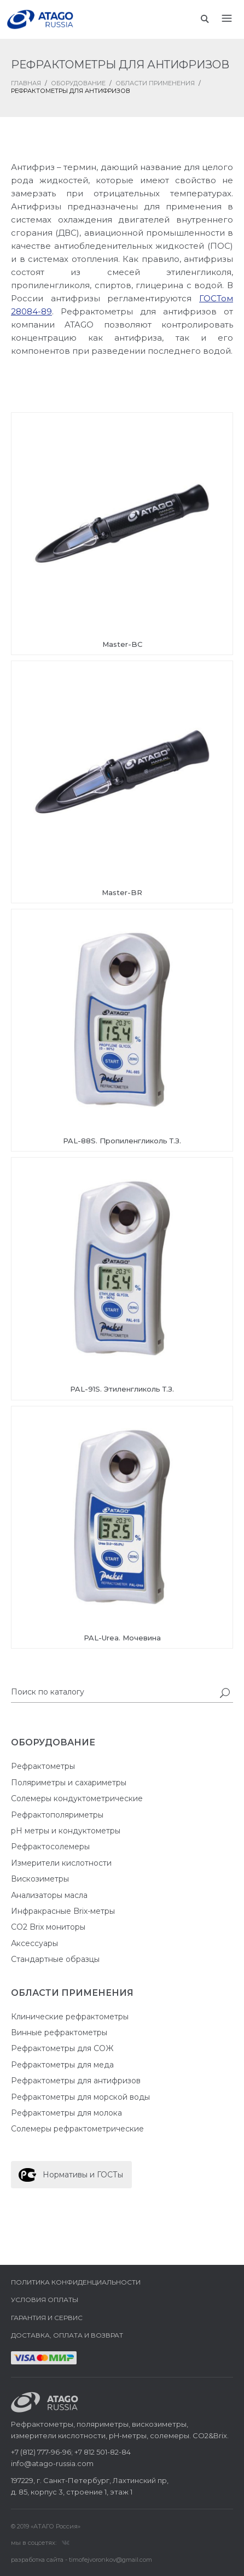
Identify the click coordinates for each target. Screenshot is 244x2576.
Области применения (155, 83)
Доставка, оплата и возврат (67, 2335)
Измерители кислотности (61, 1863)
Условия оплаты (44, 2299)
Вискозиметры (40, 1879)
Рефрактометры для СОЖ (62, 2048)
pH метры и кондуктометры (65, 1831)
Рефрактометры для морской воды (80, 2097)
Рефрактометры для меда (62, 2065)
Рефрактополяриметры (57, 1815)
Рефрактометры (43, 1766)
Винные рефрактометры (59, 2032)
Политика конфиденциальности (76, 2282)
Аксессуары (34, 1943)
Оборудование (78, 83)
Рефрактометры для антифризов (76, 2081)
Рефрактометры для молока (66, 2113)
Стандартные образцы (55, 1959)
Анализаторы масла (49, 1895)
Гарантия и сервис (47, 2318)
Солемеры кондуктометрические (77, 1798)
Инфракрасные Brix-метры (63, 1911)
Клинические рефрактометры (70, 2017)
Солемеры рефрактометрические (77, 2129)
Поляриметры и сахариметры (68, 1783)
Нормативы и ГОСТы (83, 2175)
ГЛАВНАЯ (26, 83)
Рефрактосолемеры (50, 1846)
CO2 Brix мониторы (48, 1927)
